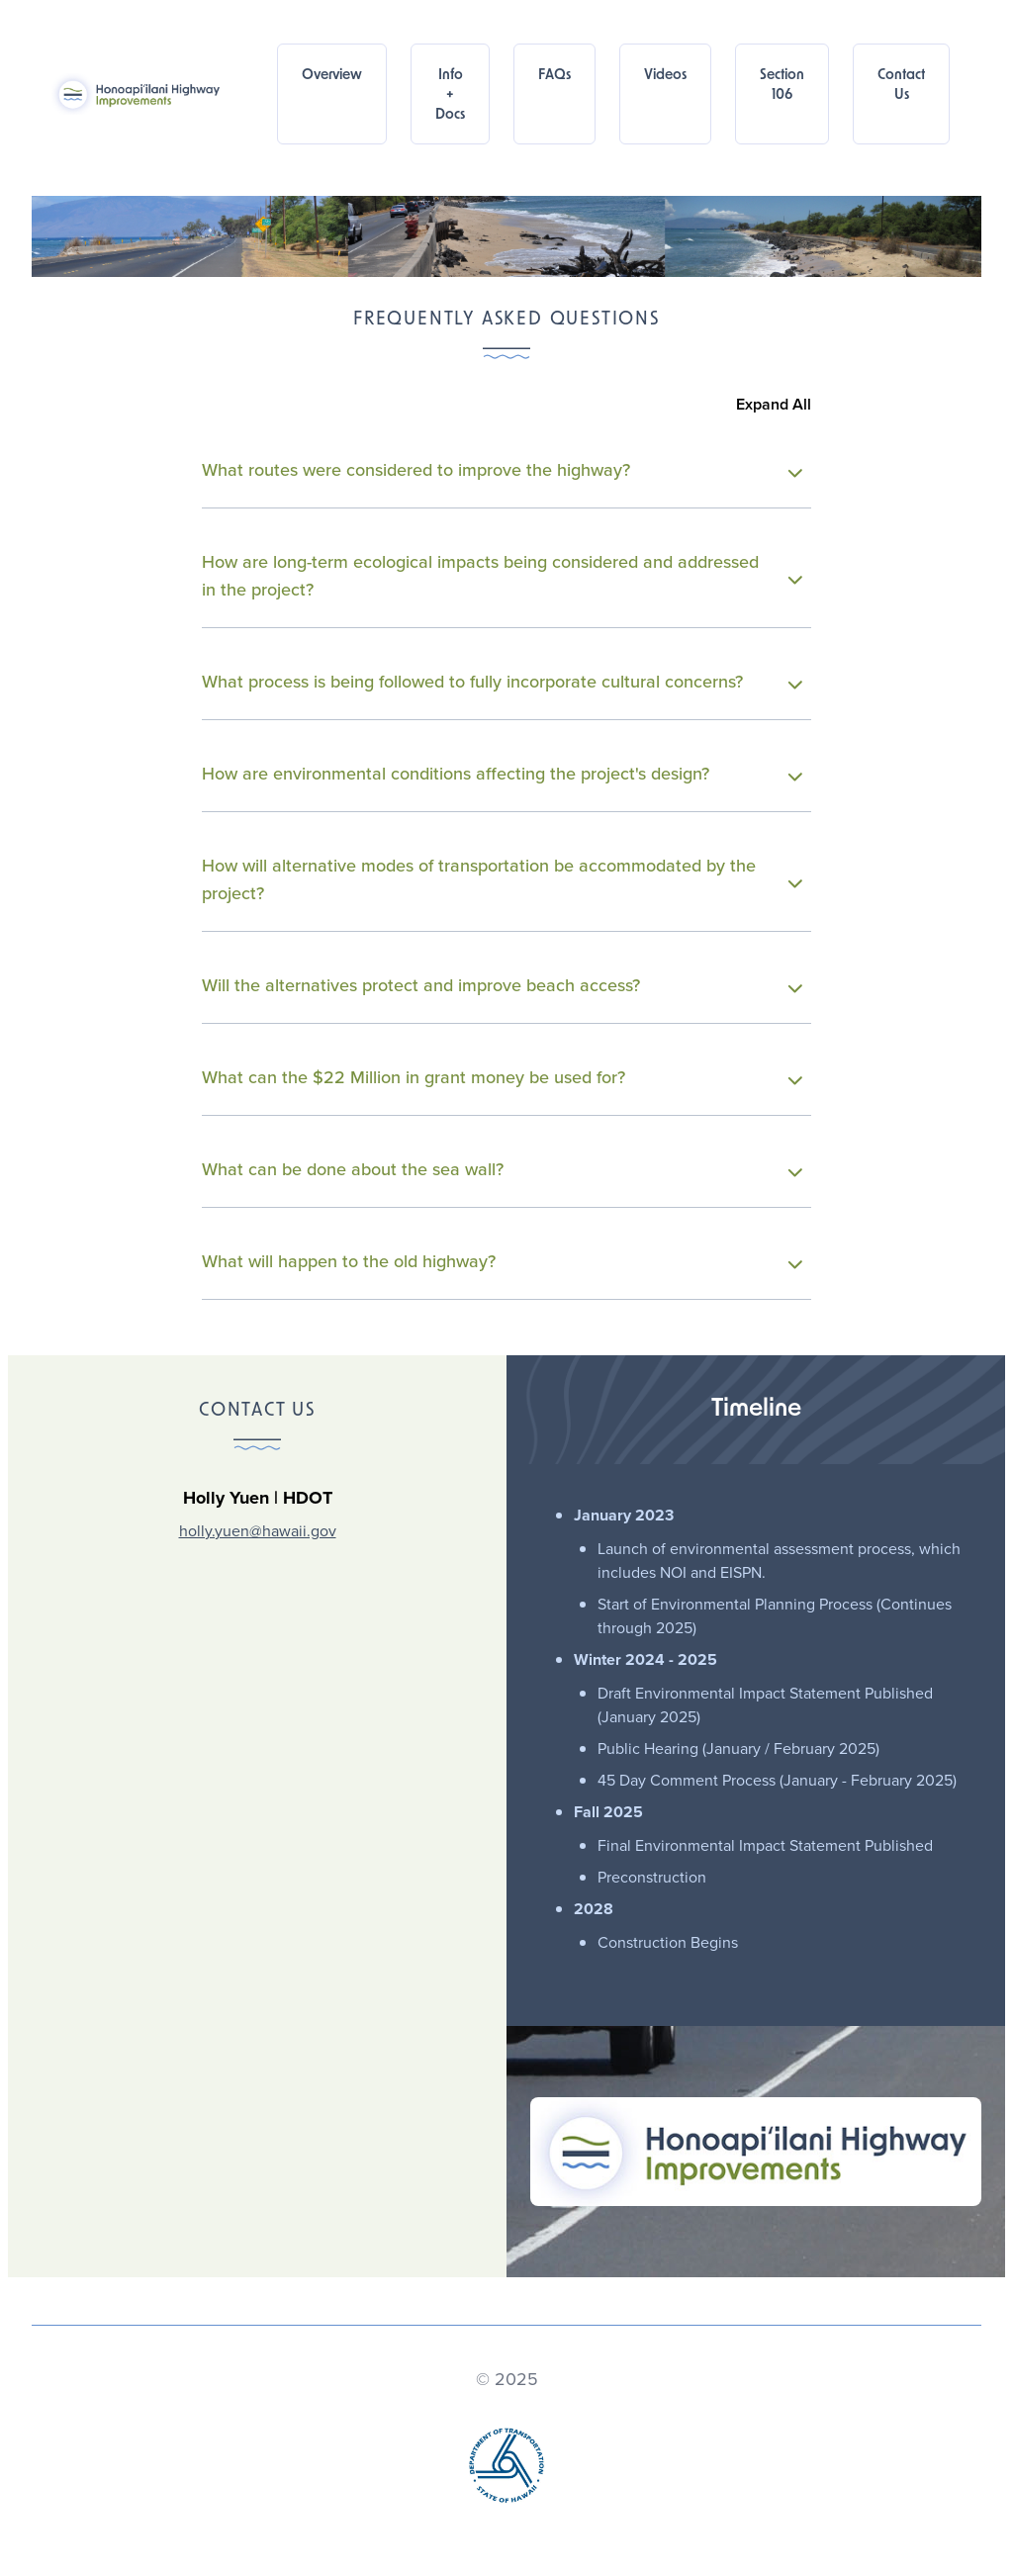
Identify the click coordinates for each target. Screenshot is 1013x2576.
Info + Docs (450, 95)
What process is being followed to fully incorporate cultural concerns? (502, 681)
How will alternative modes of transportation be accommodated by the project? (502, 879)
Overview (332, 75)
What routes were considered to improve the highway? (502, 470)
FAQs (554, 75)
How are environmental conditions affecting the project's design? (502, 773)
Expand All (773, 404)
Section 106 (782, 85)
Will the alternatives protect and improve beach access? (502, 985)
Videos (665, 75)
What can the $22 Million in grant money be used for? (502, 1077)
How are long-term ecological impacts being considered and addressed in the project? (502, 575)
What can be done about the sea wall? (502, 1169)
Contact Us (901, 85)
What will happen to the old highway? (502, 1261)
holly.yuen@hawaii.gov (257, 1530)
